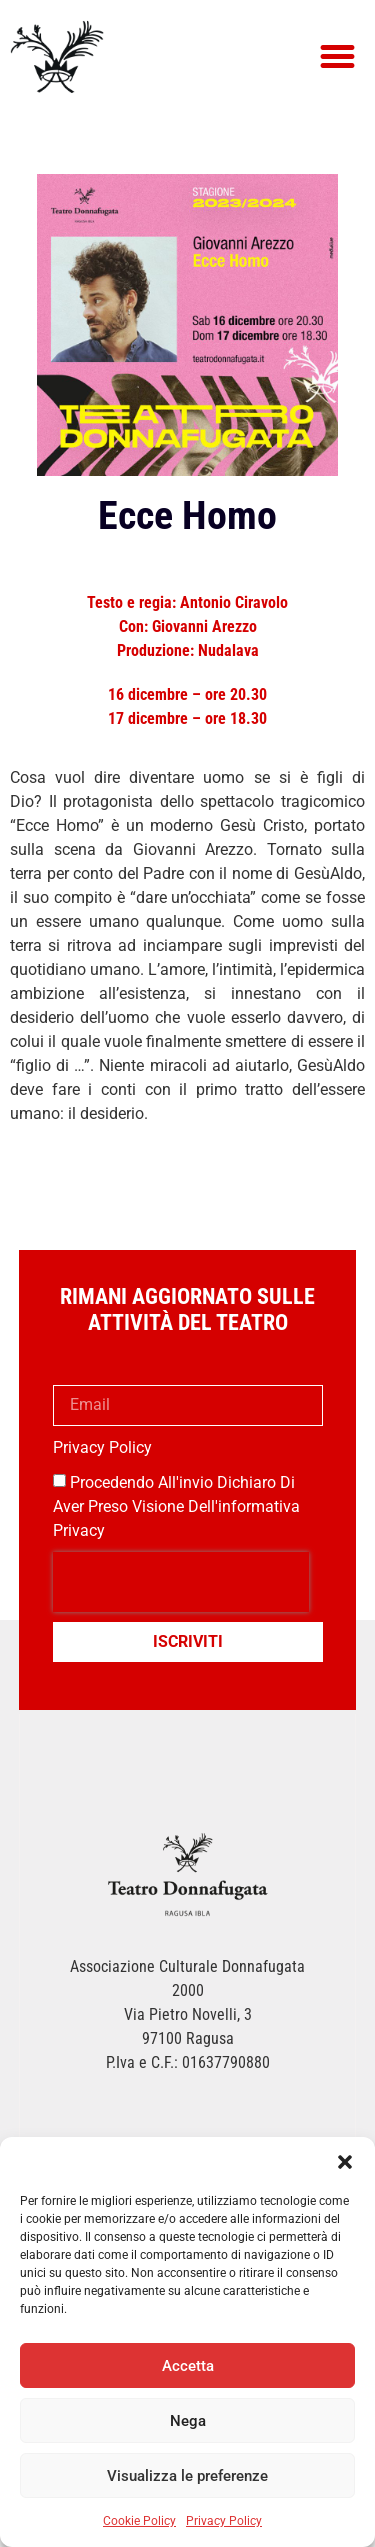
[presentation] (181, 1582)
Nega (188, 2421)
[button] (345, 2162)
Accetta (188, 2366)
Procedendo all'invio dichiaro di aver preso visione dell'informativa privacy (176, 1505)
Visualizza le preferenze (187, 2476)
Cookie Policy (139, 2521)
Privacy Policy (224, 2521)
